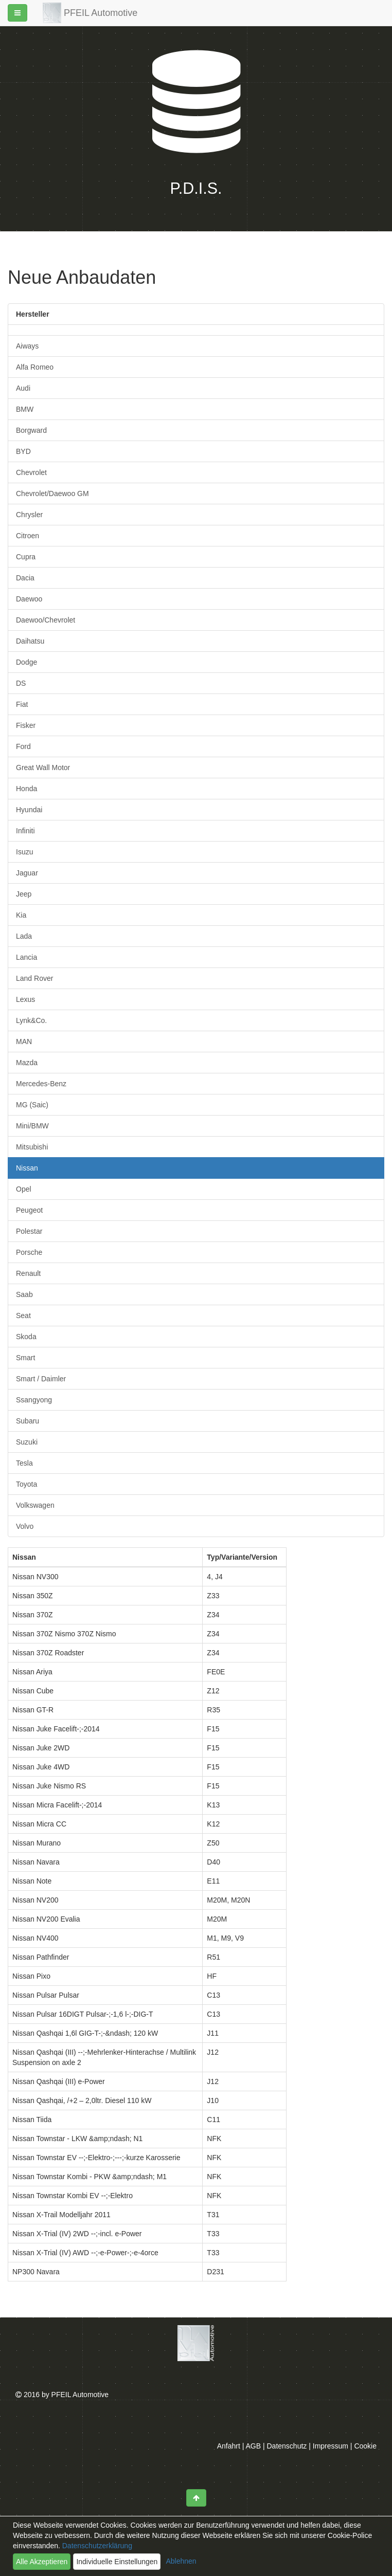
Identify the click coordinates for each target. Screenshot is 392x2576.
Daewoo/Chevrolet (45, 620)
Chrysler (29, 514)
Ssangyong (34, 1400)
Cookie (365, 2446)
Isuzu (24, 852)
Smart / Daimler (41, 1379)
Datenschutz (287, 2446)
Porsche (29, 1252)
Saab (24, 1294)
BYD (23, 451)
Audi (23, 388)
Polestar (29, 1231)
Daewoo (29, 599)
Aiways (27, 346)
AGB (253, 2446)
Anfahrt (228, 2446)
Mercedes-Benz (41, 1084)
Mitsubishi (32, 1147)
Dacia (25, 578)
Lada (24, 936)
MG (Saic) (32, 1105)
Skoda (26, 1336)
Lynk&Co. (31, 1020)
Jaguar (27, 873)
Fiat (22, 704)
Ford (23, 746)
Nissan (27, 1168)
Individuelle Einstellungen (116, 2561)
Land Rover (34, 978)
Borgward (31, 430)
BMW (24, 409)
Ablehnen (181, 2561)
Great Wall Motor (43, 767)
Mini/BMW (32, 1126)
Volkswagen (35, 1505)
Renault (28, 1273)
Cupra (25, 557)
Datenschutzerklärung (96, 2546)
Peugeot (29, 1210)
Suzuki (27, 1442)
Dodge (26, 662)
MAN (24, 1041)
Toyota (26, 1484)
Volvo (24, 1526)
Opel (23, 1189)
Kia (21, 915)
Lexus (25, 999)
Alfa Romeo (35, 367)
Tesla (24, 1463)
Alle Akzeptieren (41, 2561)
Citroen (27, 536)
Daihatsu (30, 641)
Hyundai (29, 810)
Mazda (27, 1062)
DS (21, 683)
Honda (26, 788)
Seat (23, 1315)
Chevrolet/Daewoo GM (52, 493)
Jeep (23, 894)
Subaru (27, 1421)
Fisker (25, 725)
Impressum (330, 2446)
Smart (25, 1358)
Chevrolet (31, 472)
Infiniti (25, 831)
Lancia (26, 957)
